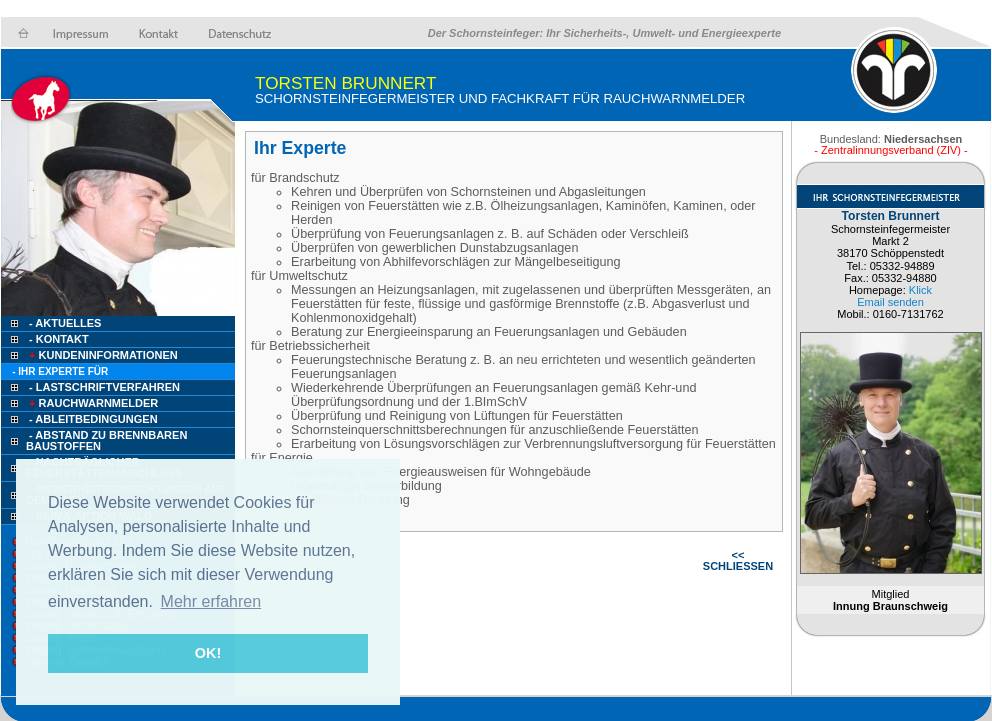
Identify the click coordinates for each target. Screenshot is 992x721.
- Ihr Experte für (60, 371)
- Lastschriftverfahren (104, 387)
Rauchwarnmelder (92, 403)
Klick (920, 290)
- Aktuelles (63, 323)
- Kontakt (57, 339)
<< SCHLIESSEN (738, 560)
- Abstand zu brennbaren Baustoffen (106, 440)
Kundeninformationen (102, 355)
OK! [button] (208, 653)
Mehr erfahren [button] (211, 601)
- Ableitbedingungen (93, 419)
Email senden (890, 302)
